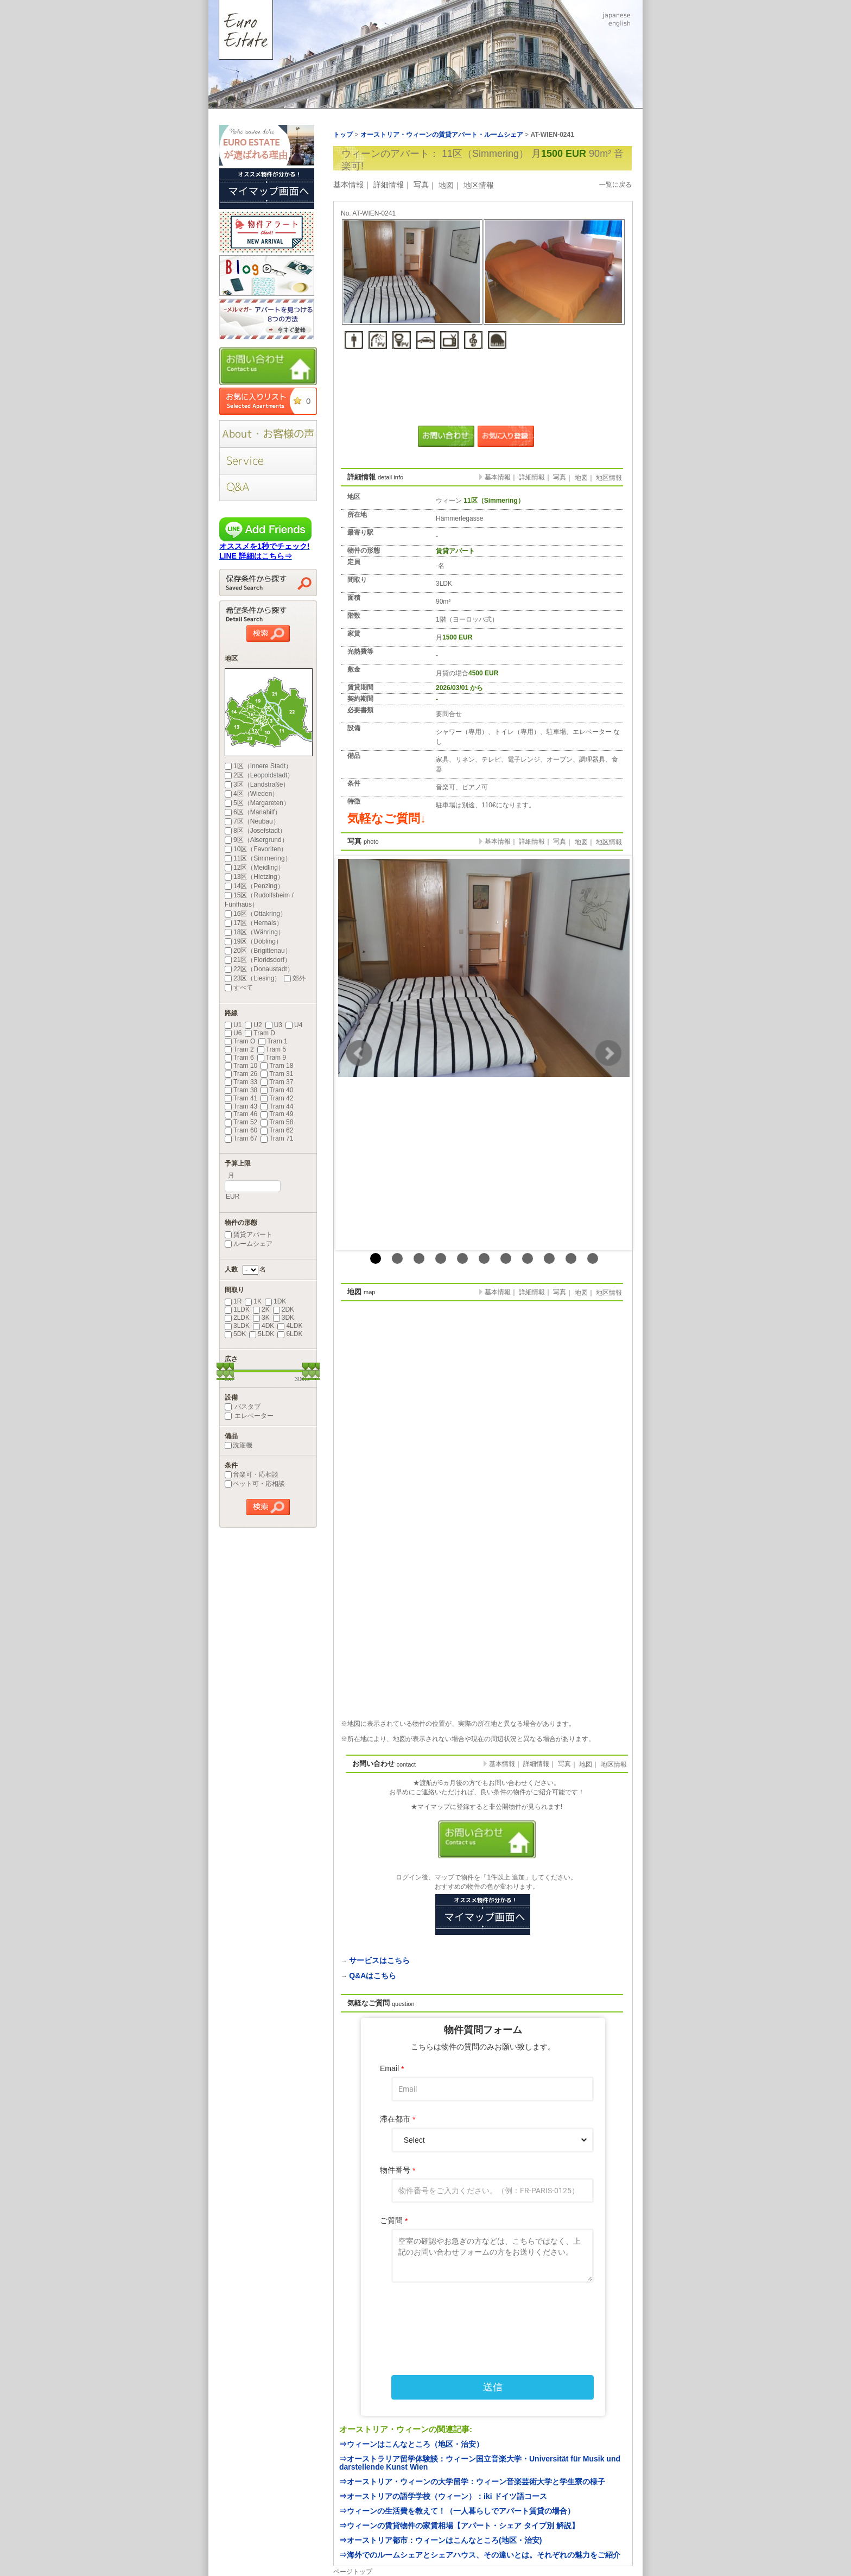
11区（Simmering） (258, 858)
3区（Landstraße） (257, 784)
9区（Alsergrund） (256, 840)
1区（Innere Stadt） (258, 766)
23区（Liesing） (253, 978)
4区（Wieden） (251, 794)
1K (253, 1301)
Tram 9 (272, 1057)
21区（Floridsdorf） (258, 960)
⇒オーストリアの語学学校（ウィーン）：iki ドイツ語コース (443, 2496)
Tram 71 (277, 1138)
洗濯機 (238, 1445)
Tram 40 (277, 1090)
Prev (359, 1053)
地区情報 (478, 185)
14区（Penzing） (254, 886)
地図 (446, 185)
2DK (283, 1309)
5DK (235, 1334)
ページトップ (352, 2571)
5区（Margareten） (257, 803)
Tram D (260, 1033)
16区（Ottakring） (256, 913)
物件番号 (397, 2170)
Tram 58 (277, 1122)
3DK (283, 1317)
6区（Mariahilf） (253, 812)
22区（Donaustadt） (259, 969)
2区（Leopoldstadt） (259, 775)
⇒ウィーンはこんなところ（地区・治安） (411, 2444)
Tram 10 (241, 1065)
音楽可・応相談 (251, 1474)
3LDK (237, 1326)
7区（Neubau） (252, 821)
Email (392, 2068)
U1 (233, 1025)
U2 (253, 1025)
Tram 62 (277, 1130)
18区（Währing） (254, 932)
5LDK (261, 1334)
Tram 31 (277, 1074)
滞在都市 (397, 2119)
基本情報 (348, 184)
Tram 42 (277, 1098)
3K (261, 1317)
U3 (273, 1025)
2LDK (237, 1317)
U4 (293, 1025)
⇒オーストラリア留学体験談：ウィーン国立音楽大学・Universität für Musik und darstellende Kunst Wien (479, 2462)
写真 (421, 184)
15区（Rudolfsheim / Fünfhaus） (259, 899)
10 (571, 1258)
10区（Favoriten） (256, 849)
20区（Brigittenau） (258, 950)
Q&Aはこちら (372, 1975)
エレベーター (249, 1416)
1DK (275, 1301)
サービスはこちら (379, 1960)
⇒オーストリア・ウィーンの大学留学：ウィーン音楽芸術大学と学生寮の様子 (472, 2481)
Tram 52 (241, 1122)
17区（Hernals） (254, 923)
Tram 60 (241, 1130)
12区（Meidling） (254, 867)
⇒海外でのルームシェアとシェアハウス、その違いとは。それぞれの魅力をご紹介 (479, 2554)
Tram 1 (273, 1041)
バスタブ (243, 1406)
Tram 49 (277, 1114)
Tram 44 (277, 1106)
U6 (233, 1033)
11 (592, 1258)
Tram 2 (239, 1049)
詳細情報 (388, 184)
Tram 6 (239, 1057)
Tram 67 (241, 1138)
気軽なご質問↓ (386, 818)
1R (233, 1301)
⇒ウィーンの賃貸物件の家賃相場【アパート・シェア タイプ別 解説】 (459, 2525)
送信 (493, 2387)
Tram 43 (241, 1106)
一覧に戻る (615, 184)
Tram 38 (241, 1090)
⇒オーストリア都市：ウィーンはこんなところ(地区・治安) (440, 2540)
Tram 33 (241, 1082)
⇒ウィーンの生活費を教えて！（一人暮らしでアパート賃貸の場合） (457, 2511)
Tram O (240, 1041)
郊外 (295, 978)
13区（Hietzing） (254, 877)
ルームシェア (248, 1244)
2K (261, 1309)
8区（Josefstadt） (255, 830)
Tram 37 (277, 1082)
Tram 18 (277, 1065)
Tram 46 (241, 1114)
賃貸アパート (248, 1234)
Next (608, 1053)
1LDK (237, 1309)
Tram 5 (272, 1049)
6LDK (289, 1334)
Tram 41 (241, 1098)
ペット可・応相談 (255, 1484)
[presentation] (483, 2316)
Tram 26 (241, 1074)
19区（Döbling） (253, 941)
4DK (263, 1326)
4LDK (289, 1326)
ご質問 (394, 2220)
